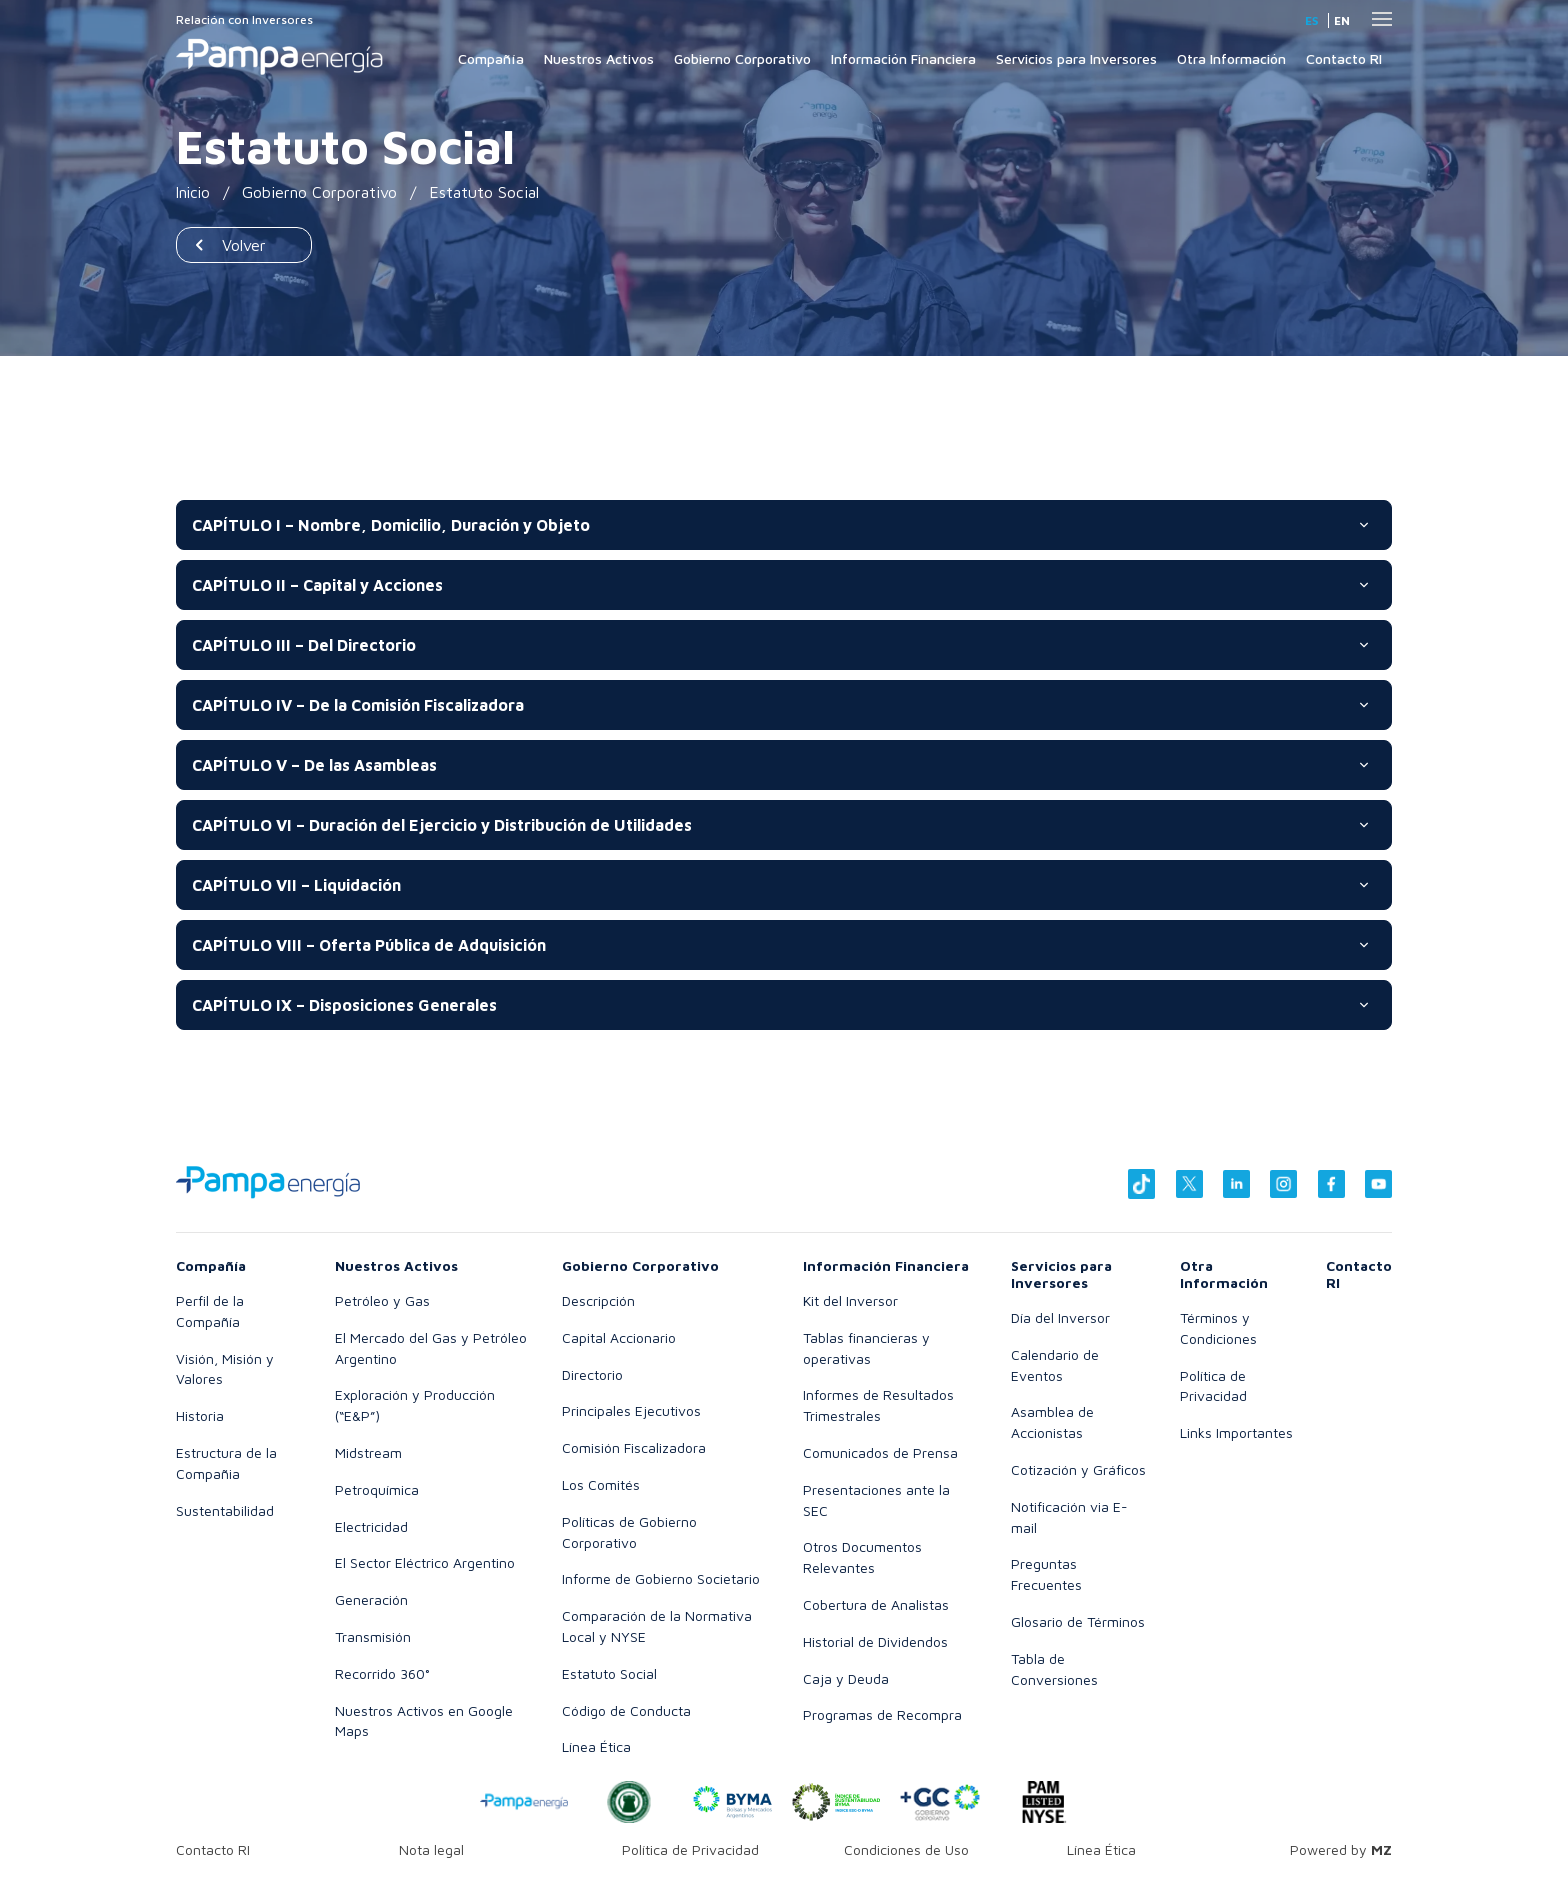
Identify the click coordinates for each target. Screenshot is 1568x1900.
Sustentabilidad (225, 1510)
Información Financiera (903, 58)
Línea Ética (596, 1746)
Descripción (598, 1300)
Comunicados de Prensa (880, 1452)
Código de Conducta (626, 1710)
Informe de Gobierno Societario (661, 1578)
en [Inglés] (1342, 20)
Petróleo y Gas (382, 1300)
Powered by (1341, 1849)
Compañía (491, 58)
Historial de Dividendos (875, 1641)
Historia (200, 1415)
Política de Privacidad (690, 1849)
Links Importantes (1236, 1432)
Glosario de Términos (1078, 1621)
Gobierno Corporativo (742, 58)
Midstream (368, 1452)
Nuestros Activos (599, 58)
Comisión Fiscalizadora (634, 1447)
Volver (244, 245)
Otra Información (1231, 58)
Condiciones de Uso (906, 1849)
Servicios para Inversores (1076, 58)
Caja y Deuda (846, 1678)
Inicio (194, 192)
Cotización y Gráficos (1078, 1469)
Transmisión (373, 1636)
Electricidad (371, 1526)
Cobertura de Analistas (876, 1604)
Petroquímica (377, 1489)
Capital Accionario (619, 1337)
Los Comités (601, 1484)
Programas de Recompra (882, 1714)
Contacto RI (1344, 58)
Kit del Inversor (850, 1300)
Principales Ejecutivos (631, 1410)
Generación (371, 1599)
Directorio (592, 1374)
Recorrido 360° (382, 1673)
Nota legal (431, 1849)
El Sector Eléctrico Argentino (425, 1562)
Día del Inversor (1060, 1317)
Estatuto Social (609, 1673)
